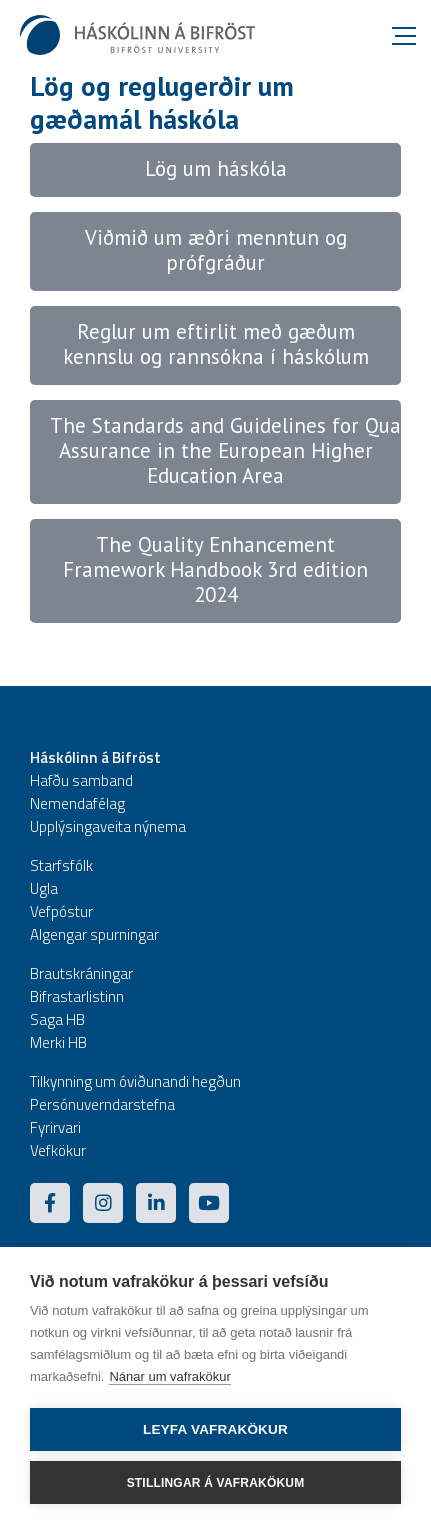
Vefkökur (58, 1150)
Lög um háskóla (216, 168)
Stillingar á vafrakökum (216, 1483)
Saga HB (57, 1019)
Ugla (44, 888)
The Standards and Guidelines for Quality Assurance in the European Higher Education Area (240, 450)
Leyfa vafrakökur (215, 1429)
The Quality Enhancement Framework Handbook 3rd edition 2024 (215, 569)
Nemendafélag (77, 803)
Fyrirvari (55, 1127)
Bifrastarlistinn (77, 996)
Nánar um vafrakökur (169, 1376)
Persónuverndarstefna (102, 1104)
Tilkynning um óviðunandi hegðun (135, 1081)
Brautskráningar (81, 973)
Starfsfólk (61, 865)
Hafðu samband (81, 780)
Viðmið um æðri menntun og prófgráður (216, 250)
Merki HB (58, 1042)
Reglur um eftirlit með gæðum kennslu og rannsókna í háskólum (216, 344)
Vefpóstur (61, 911)
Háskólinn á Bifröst (95, 757)
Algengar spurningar (94, 934)
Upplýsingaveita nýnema (108, 826)
